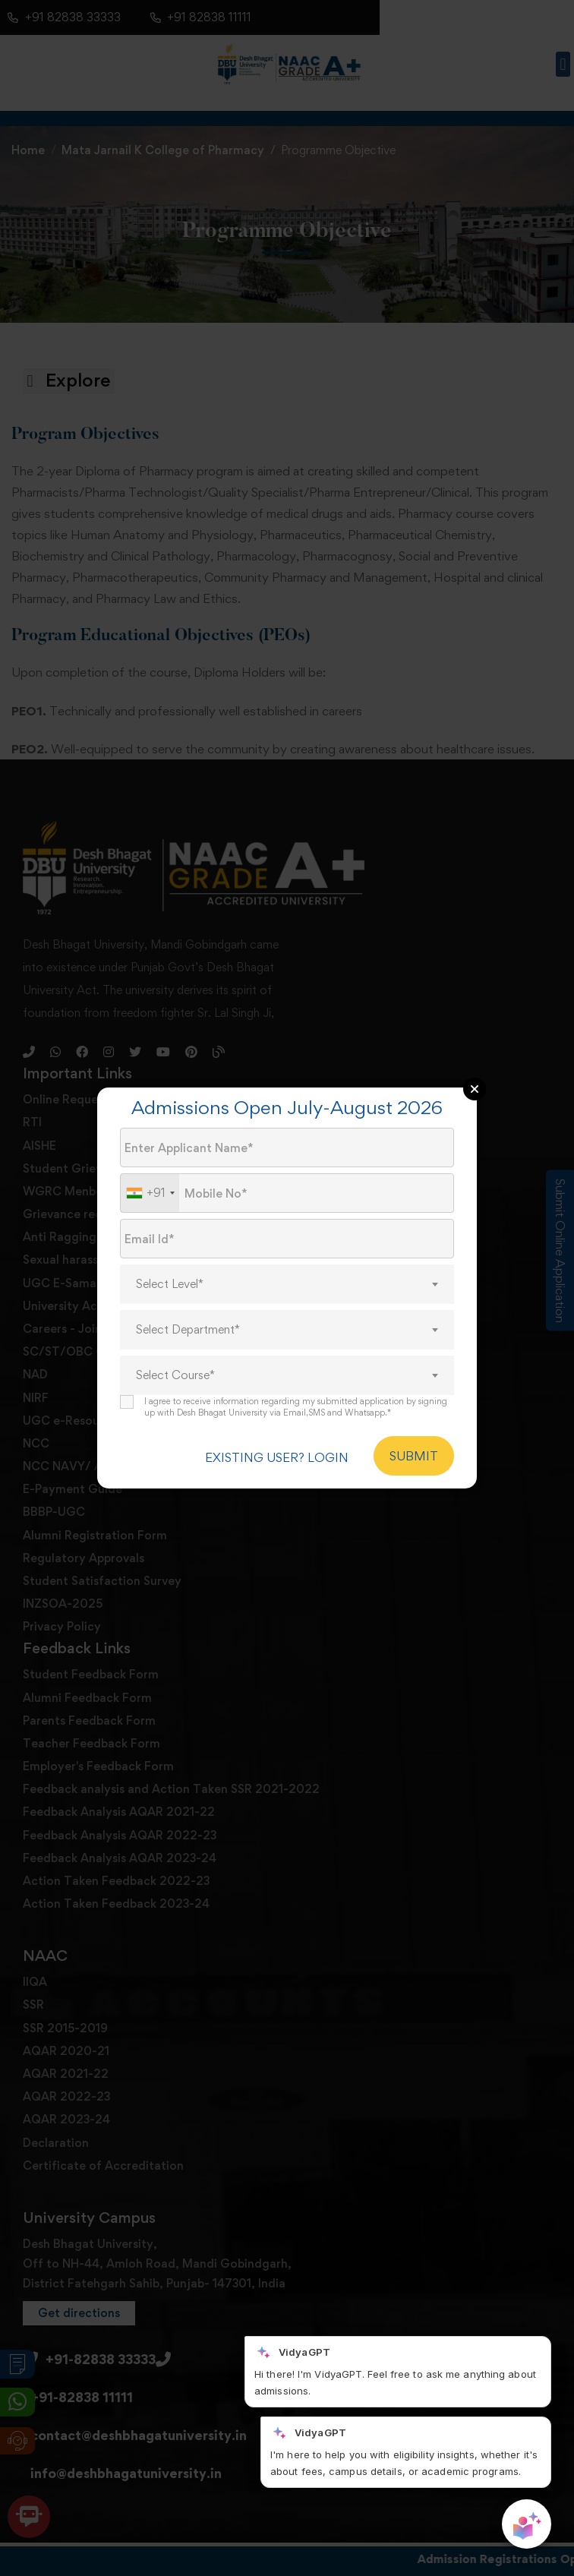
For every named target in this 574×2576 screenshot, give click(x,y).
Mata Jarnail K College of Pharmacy (163, 150)
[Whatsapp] (55, 1064)
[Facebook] (82, 1064)
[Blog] (219, 1064)
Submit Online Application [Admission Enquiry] (560, 1250)
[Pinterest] (191, 1064)
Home (28, 150)
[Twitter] (135, 1064)
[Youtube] (163, 1064)
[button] (563, 64)
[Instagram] (108, 1064)
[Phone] (29, 1064)
